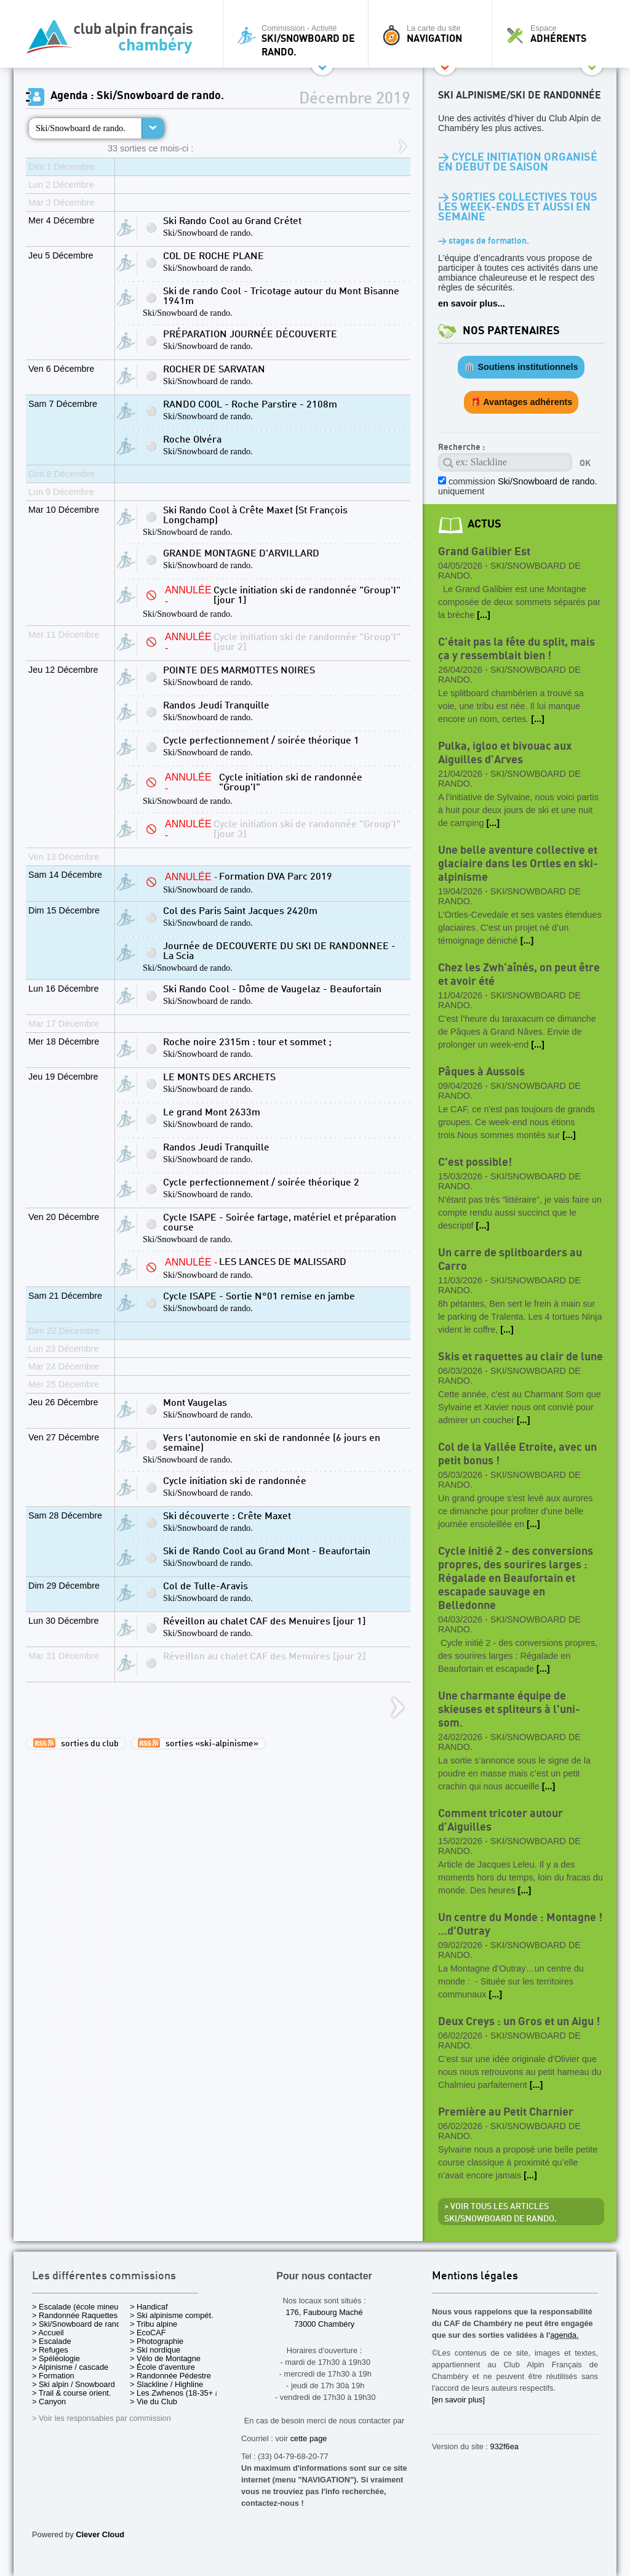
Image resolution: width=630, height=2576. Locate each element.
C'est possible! (475, 1162)
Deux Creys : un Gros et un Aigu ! (519, 2022)
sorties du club (76, 1743)
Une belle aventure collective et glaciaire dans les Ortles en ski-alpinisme (518, 864)
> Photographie (156, 2341)
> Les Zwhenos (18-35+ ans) (180, 2392)
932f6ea (504, 2446)
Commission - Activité (299, 40)
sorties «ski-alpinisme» (198, 1743)
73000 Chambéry (324, 2324)
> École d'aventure (162, 2367)
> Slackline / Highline (166, 2384)
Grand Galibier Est (484, 552)
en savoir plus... (471, 303)
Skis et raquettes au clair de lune (520, 1357)
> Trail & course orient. (71, 2392)
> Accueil (48, 2332)
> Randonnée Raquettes (75, 2315)
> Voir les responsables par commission (101, 2418)
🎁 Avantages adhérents (521, 402)
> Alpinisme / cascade (70, 2367)
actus (484, 524)
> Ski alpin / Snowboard (73, 2384)
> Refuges (50, 2349)
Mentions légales (475, 2276)
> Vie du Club (153, 2401)
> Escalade (51, 2341)
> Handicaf (149, 2306)
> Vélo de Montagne (165, 2358)
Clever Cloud (100, 2534)
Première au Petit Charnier (505, 2112)
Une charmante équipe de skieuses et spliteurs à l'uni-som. (509, 1709)
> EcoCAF (148, 2332)
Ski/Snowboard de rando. (81, 128)
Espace (557, 34)
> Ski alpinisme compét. (171, 2315)
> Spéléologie (56, 2358)
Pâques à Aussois (481, 1072)
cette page (308, 2438)
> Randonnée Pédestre (170, 2375)
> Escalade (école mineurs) (79, 2306)
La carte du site (433, 34)
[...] (483, 615)
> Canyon (49, 2401)
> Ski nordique (155, 2349)
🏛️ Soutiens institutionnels (521, 367)
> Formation (53, 2375)
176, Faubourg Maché (323, 2312)
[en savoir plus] (458, 2399)
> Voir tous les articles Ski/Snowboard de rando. (500, 2212)
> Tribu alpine (153, 2324)
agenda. (564, 2335)
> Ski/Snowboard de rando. (79, 2324)
